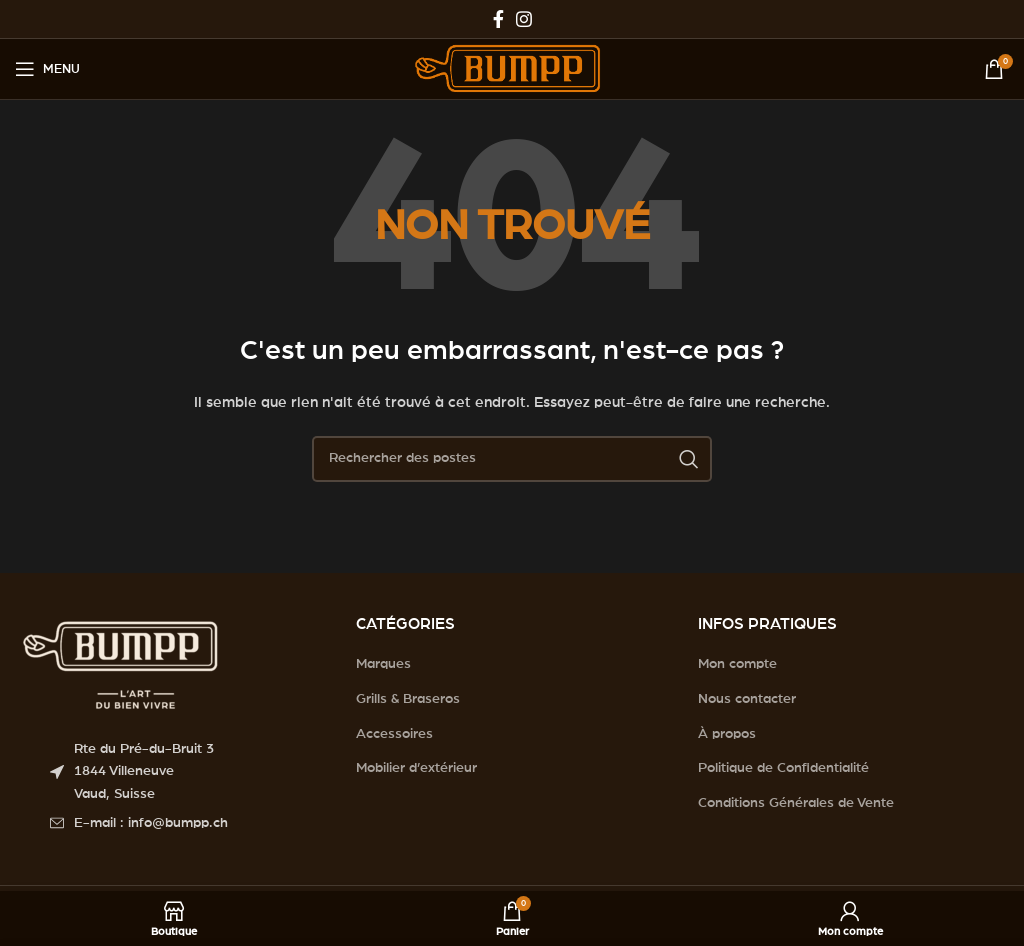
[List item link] (188, 823)
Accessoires (394, 734)
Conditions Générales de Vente (796, 803)
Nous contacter (747, 699)
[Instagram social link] (524, 19)
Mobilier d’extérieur (416, 768)
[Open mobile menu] (47, 69)
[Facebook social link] (498, 19)
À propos (727, 734)
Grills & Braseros (408, 699)
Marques (383, 664)
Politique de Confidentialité (783, 768)
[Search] (512, 459)
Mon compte (737, 664)
